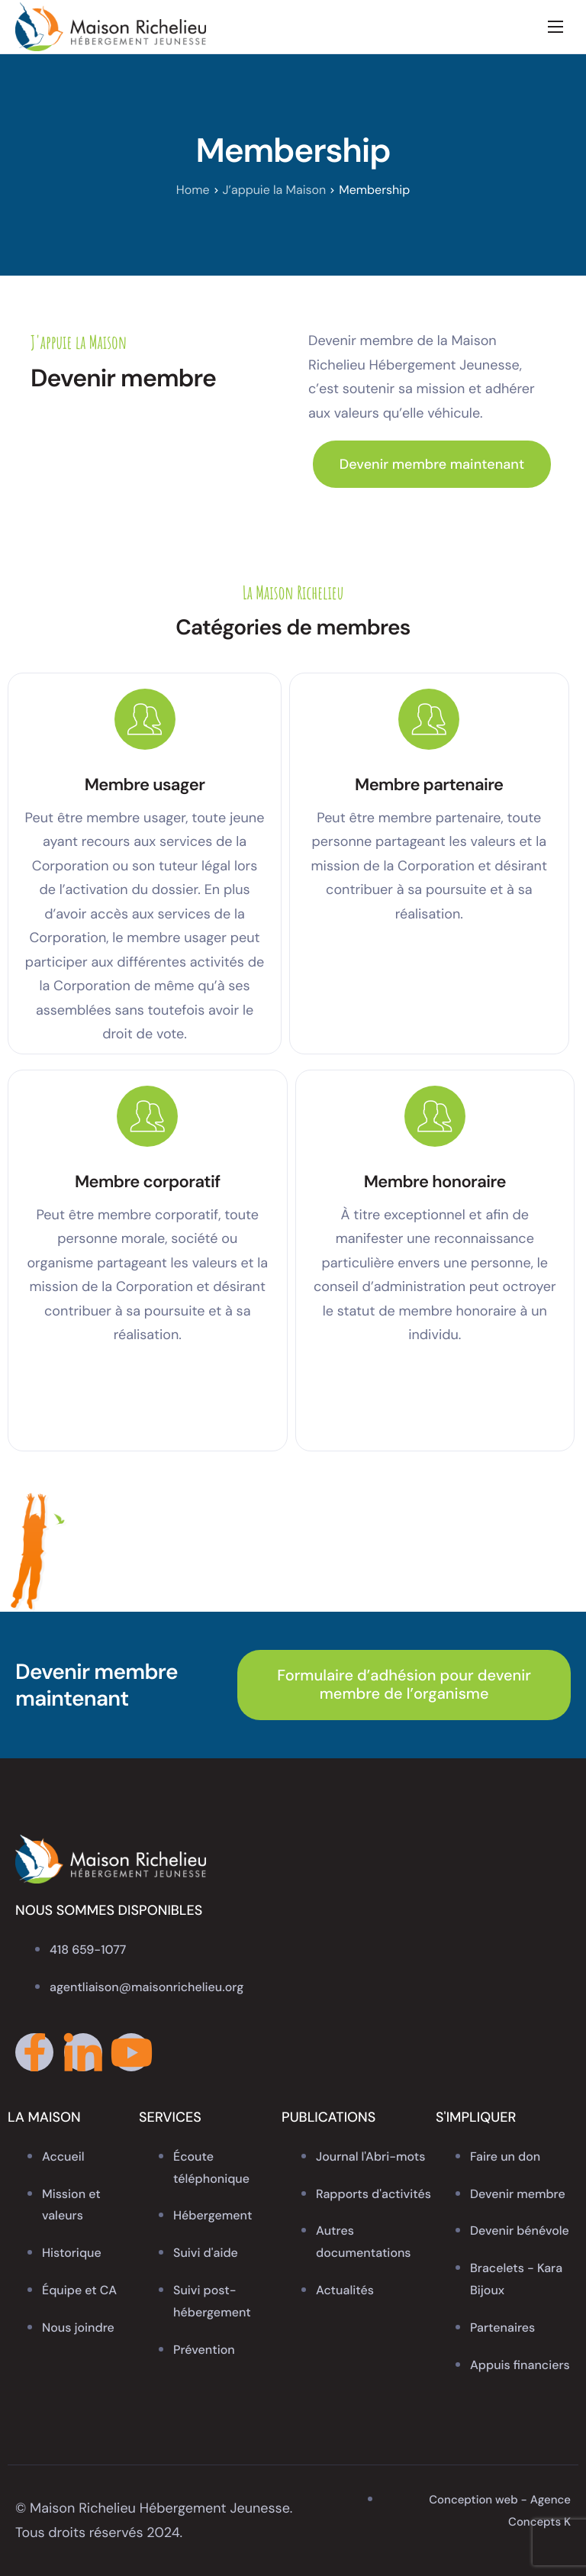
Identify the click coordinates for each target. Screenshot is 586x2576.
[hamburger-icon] (555, 27)
